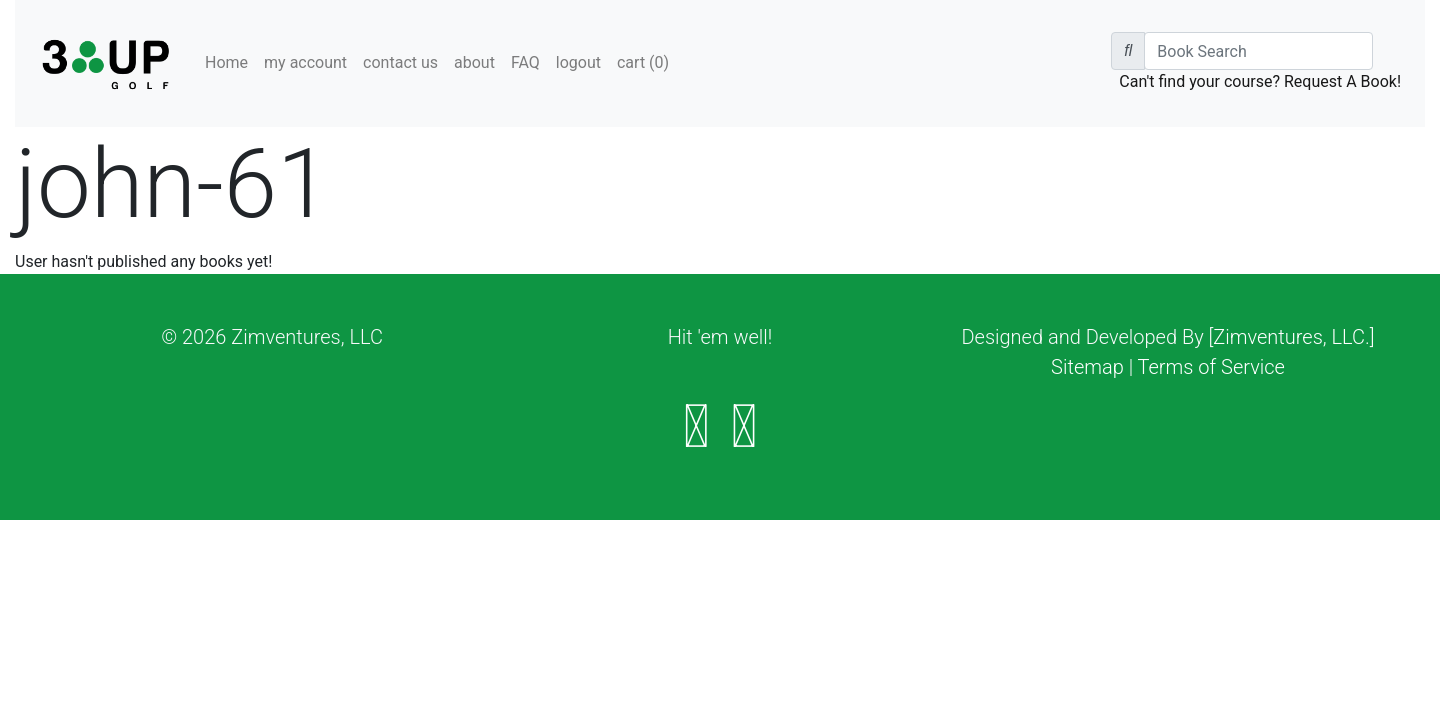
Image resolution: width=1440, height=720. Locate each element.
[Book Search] (1258, 51)
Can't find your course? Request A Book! (1260, 81)
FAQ (525, 62)
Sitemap (1087, 367)
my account (305, 62)
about (474, 62)
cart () (643, 62)
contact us (400, 62)
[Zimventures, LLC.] (1292, 337)
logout (578, 62)
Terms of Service (1211, 367)
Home (226, 62)
